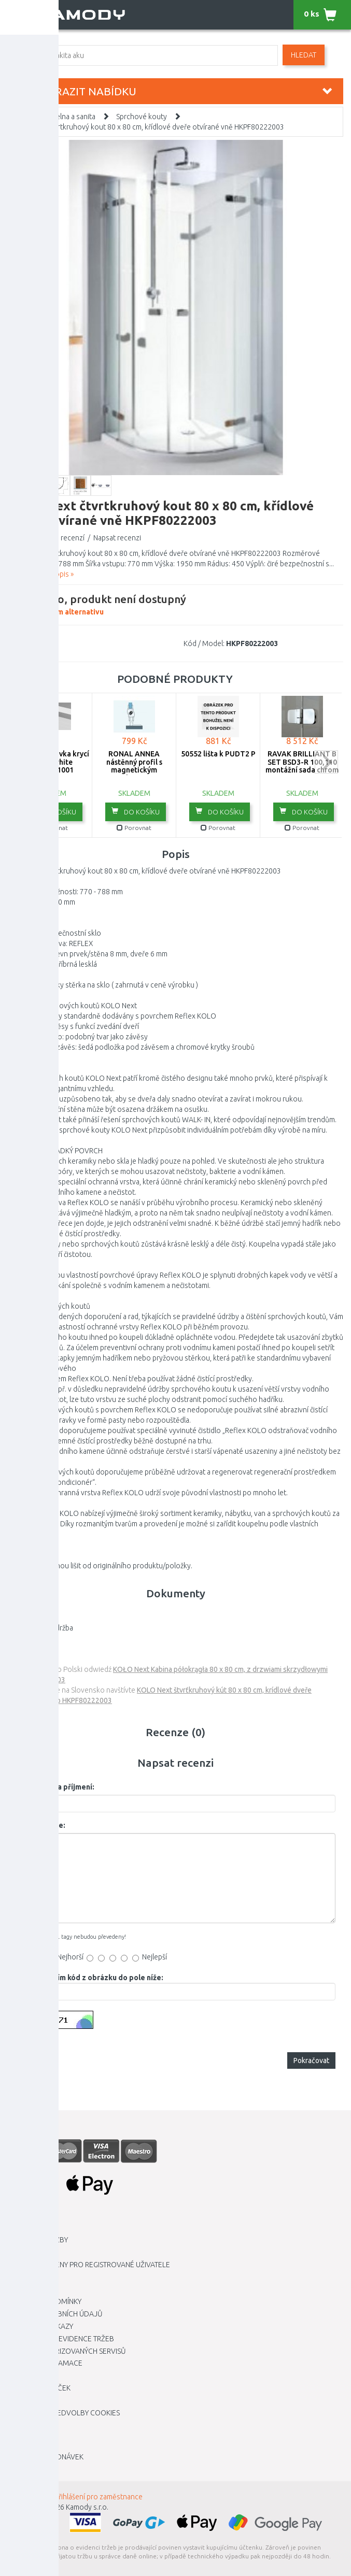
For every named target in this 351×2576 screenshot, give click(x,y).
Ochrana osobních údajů (55, 2314)
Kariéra (21, 2228)
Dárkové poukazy (40, 2326)
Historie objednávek (45, 2457)
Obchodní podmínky (44, 2301)
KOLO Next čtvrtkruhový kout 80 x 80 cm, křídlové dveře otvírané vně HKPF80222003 (147, 127)
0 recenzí (70, 538)
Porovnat (50, 827)
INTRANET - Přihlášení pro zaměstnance (80, 2497)
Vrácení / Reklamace (45, 2363)
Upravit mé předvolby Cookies (64, 2413)
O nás (18, 2252)
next (326, 762)
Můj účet (24, 2444)
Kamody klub (32, 2277)
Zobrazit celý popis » (41, 574)
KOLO (48, 643)
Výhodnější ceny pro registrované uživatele (89, 2264)
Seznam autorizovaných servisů (67, 2351)
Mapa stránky (32, 2375)
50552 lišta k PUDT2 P (218, 754)
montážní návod (33, 1638)
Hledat (303, 55)
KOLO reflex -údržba (40, 1628)
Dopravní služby (38, 2240)
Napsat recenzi (117, 538)
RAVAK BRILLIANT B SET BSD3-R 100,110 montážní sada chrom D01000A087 (302, 766)
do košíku (52, 811)
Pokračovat (311, 2060)
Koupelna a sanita (67, 116)
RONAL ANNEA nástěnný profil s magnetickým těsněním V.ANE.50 (134, 766)
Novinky (22, 2469)
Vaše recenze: (40, 1825)
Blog (17, 2400)
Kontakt (23, 2289)
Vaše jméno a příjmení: (55, 1787)
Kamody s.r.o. (87, 2507)
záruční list (24, 1617)
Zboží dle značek (39, 2388)
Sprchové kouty (141, 116)
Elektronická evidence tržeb (61, 2339)
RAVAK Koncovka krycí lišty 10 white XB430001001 (50, 762)
